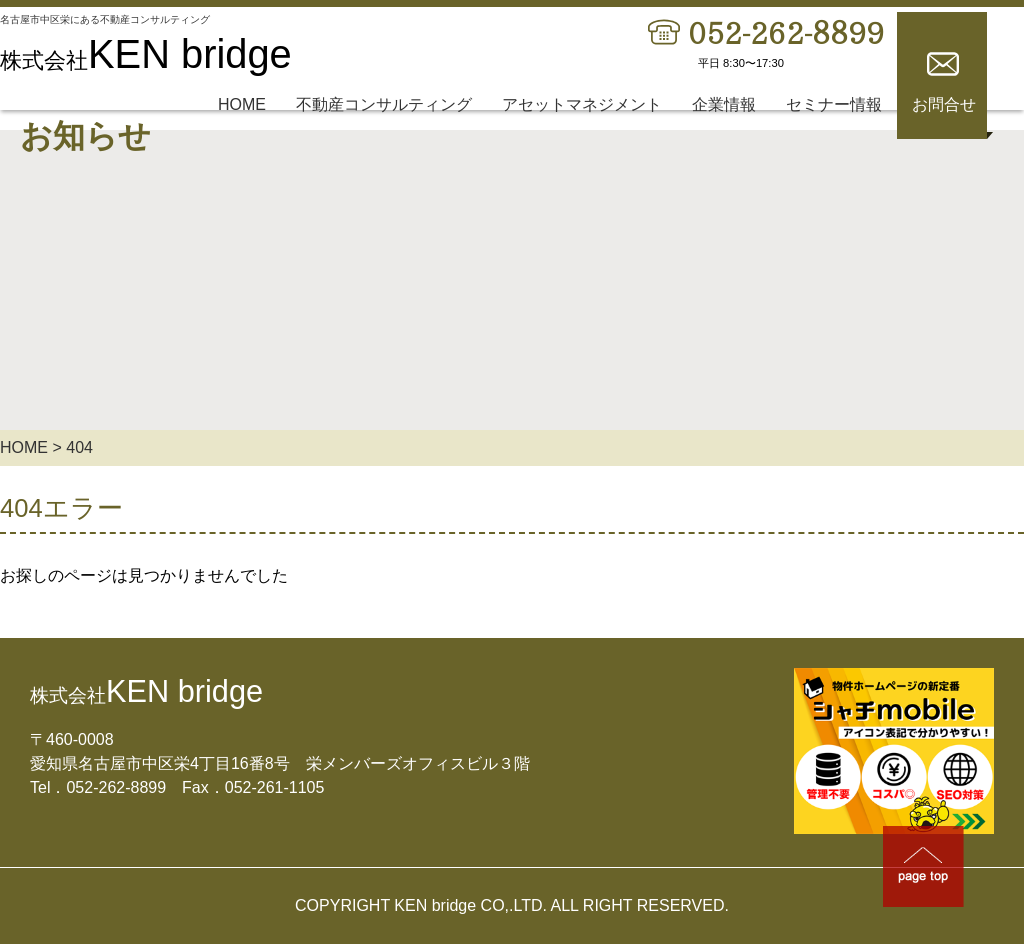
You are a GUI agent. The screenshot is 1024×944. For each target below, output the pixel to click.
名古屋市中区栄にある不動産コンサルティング (136, 28)
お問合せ (944, 128)
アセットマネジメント (582, 128)
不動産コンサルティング (384, 128)
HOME (242, 128)
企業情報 (724, 128)
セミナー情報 (834, 128)
